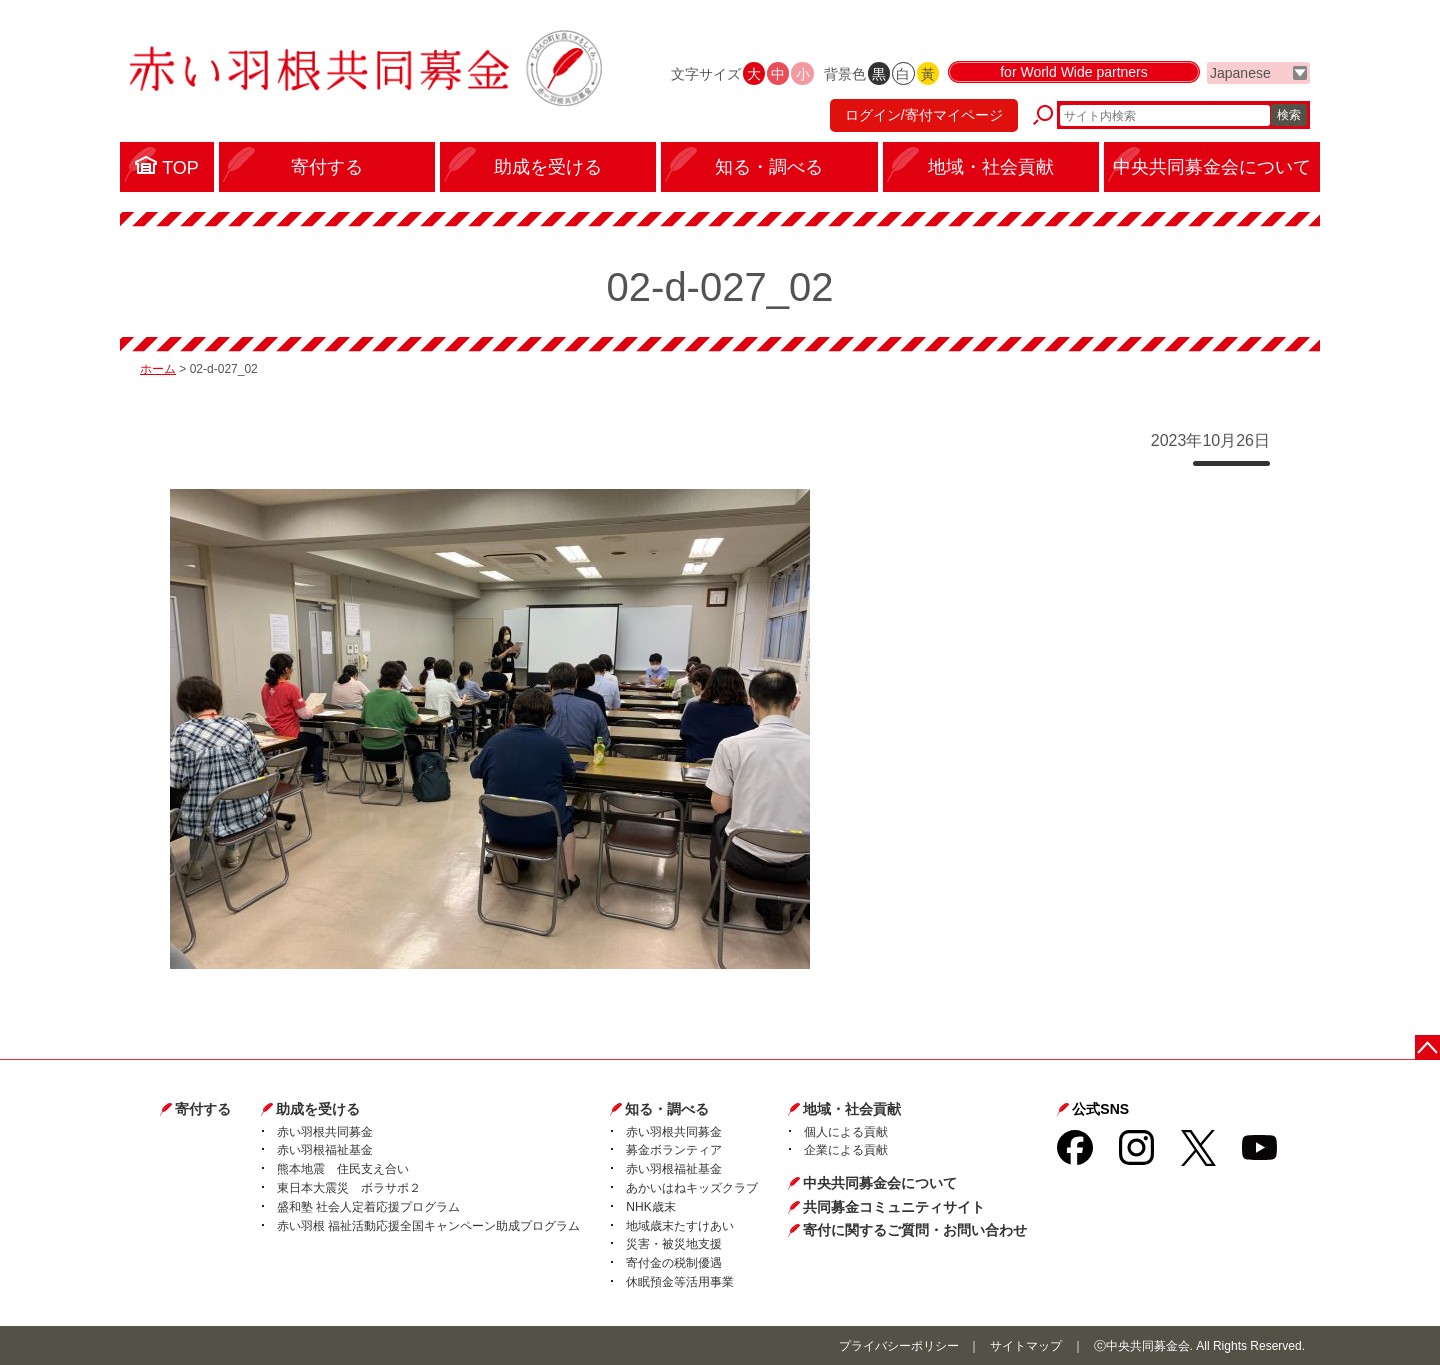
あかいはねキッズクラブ (692, 1188)
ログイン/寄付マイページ (924, 115)
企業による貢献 (846, 1150)
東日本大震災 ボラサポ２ (349, 1188)
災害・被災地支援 (674, 1244)
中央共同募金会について (880, 1183)
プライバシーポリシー (899, 1346)
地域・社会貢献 (852, 1109)
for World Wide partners (1074, 72)
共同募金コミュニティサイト (894, 1207)
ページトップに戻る (1427, 1047)
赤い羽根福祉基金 (325, 1150)
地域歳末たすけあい (680, 1226)
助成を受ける (318, 1109)
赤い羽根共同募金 (325, 1132)
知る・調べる (667, 1109)
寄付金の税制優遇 (674, 1263)
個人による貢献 (846, 1132)
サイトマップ (1026, 1346)
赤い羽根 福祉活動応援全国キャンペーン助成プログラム (428, 1226)
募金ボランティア (674, 1150)
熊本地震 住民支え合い (343, 1169)
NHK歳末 (650, 1207)
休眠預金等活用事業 (680, 1282)
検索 (1289, 115)
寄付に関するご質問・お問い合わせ (915, 1230)
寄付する (203, 1109)
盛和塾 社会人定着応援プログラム (368, 1207)
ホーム (158, 369)
